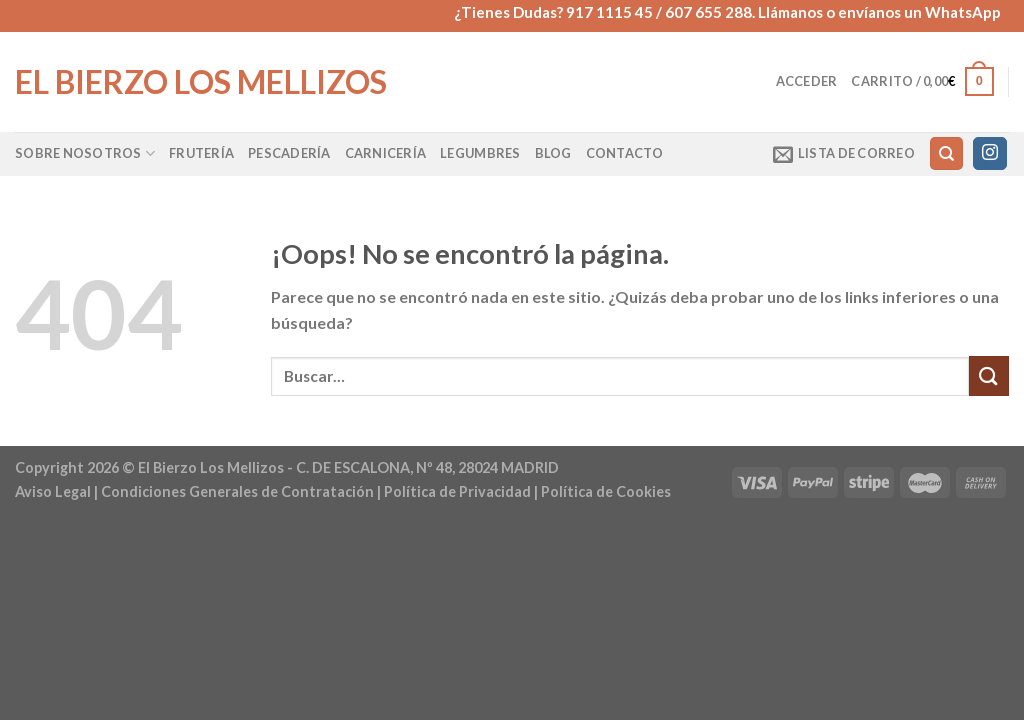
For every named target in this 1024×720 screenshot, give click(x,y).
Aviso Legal (53, 491)
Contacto (625, 153)
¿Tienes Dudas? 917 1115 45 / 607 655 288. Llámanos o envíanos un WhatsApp (727, 12)
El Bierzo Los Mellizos (201, 82)
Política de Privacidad (457, 491)
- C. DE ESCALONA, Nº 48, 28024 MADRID (421, 467)
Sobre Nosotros (85, 153)
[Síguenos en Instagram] (990, 154)
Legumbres (480, 153)
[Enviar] (989, 375)
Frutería (201, 153)
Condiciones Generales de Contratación (237, 491)
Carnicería (386, 153)
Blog (553, 153)
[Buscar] (946, 153)
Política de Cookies (606, 491)
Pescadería (289, 153)
